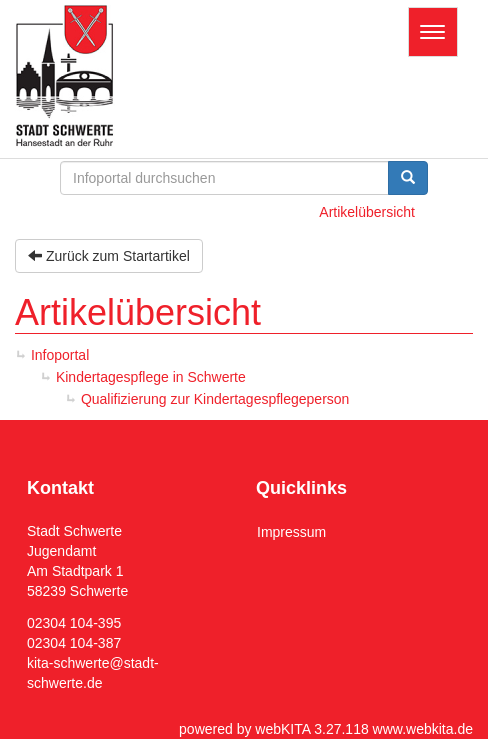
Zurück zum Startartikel (109, 256)
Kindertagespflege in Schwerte (151, 377)
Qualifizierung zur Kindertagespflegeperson (215, 399)
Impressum (291, 532)
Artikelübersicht (367, 212)
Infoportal (60, 355)
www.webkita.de (423, 729)
